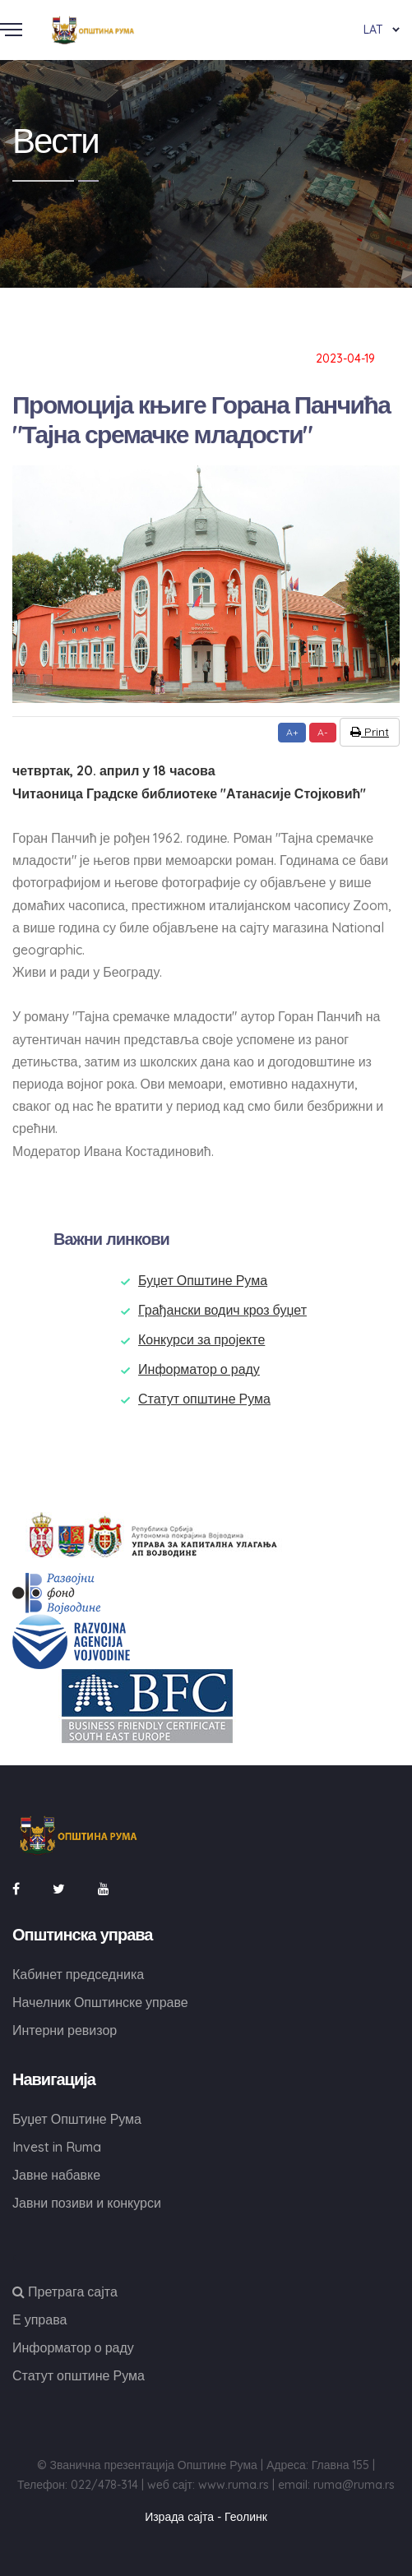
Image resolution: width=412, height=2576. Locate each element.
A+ (292, 732)
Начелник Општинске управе (100, 2002)
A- (322, 732)
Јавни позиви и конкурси (86, 2202)
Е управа (39, 2319)
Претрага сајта (65, 2291)
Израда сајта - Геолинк (206, 2516)
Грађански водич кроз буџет (222, 1310)
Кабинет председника (78, 1974)
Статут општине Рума (204, 1398)
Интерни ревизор (64, 2030)
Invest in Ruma (56, 2147)
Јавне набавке (56, 2175)
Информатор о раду (199, 1369)
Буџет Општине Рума (202, 1280)
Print (369, 731)
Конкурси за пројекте (201, 1339)
